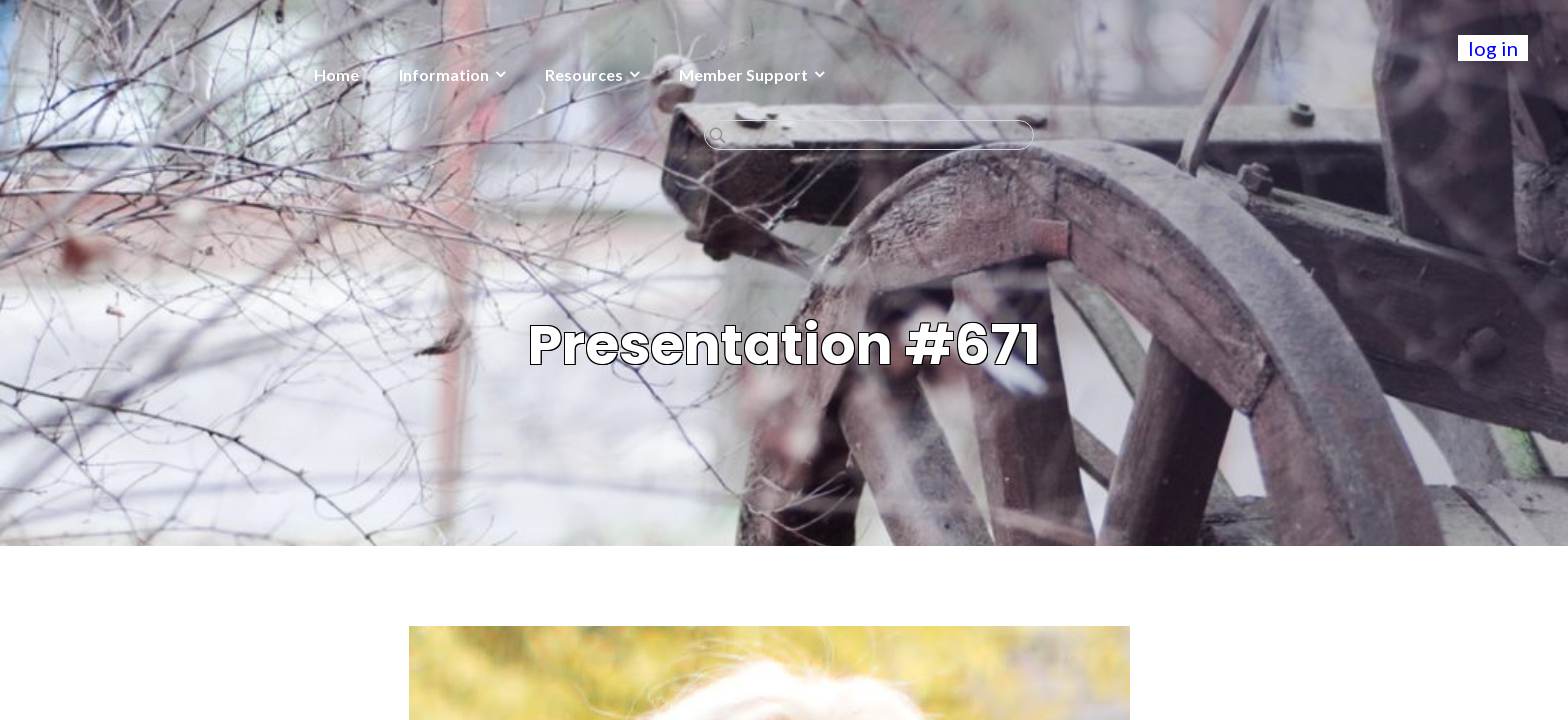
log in (1493, 48)
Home (183, 74)
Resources (431, 74)
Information (291, 74)
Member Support (590, 74)
